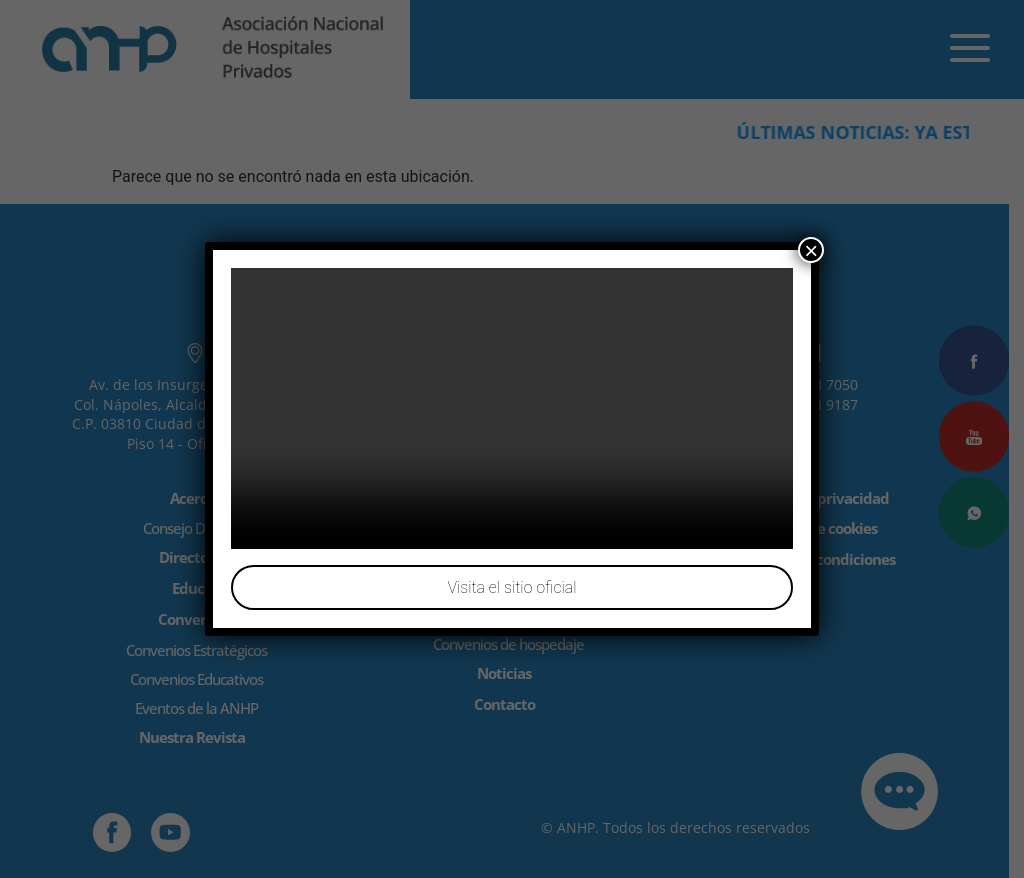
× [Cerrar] (811, 250)
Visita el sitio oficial (511, 587)
